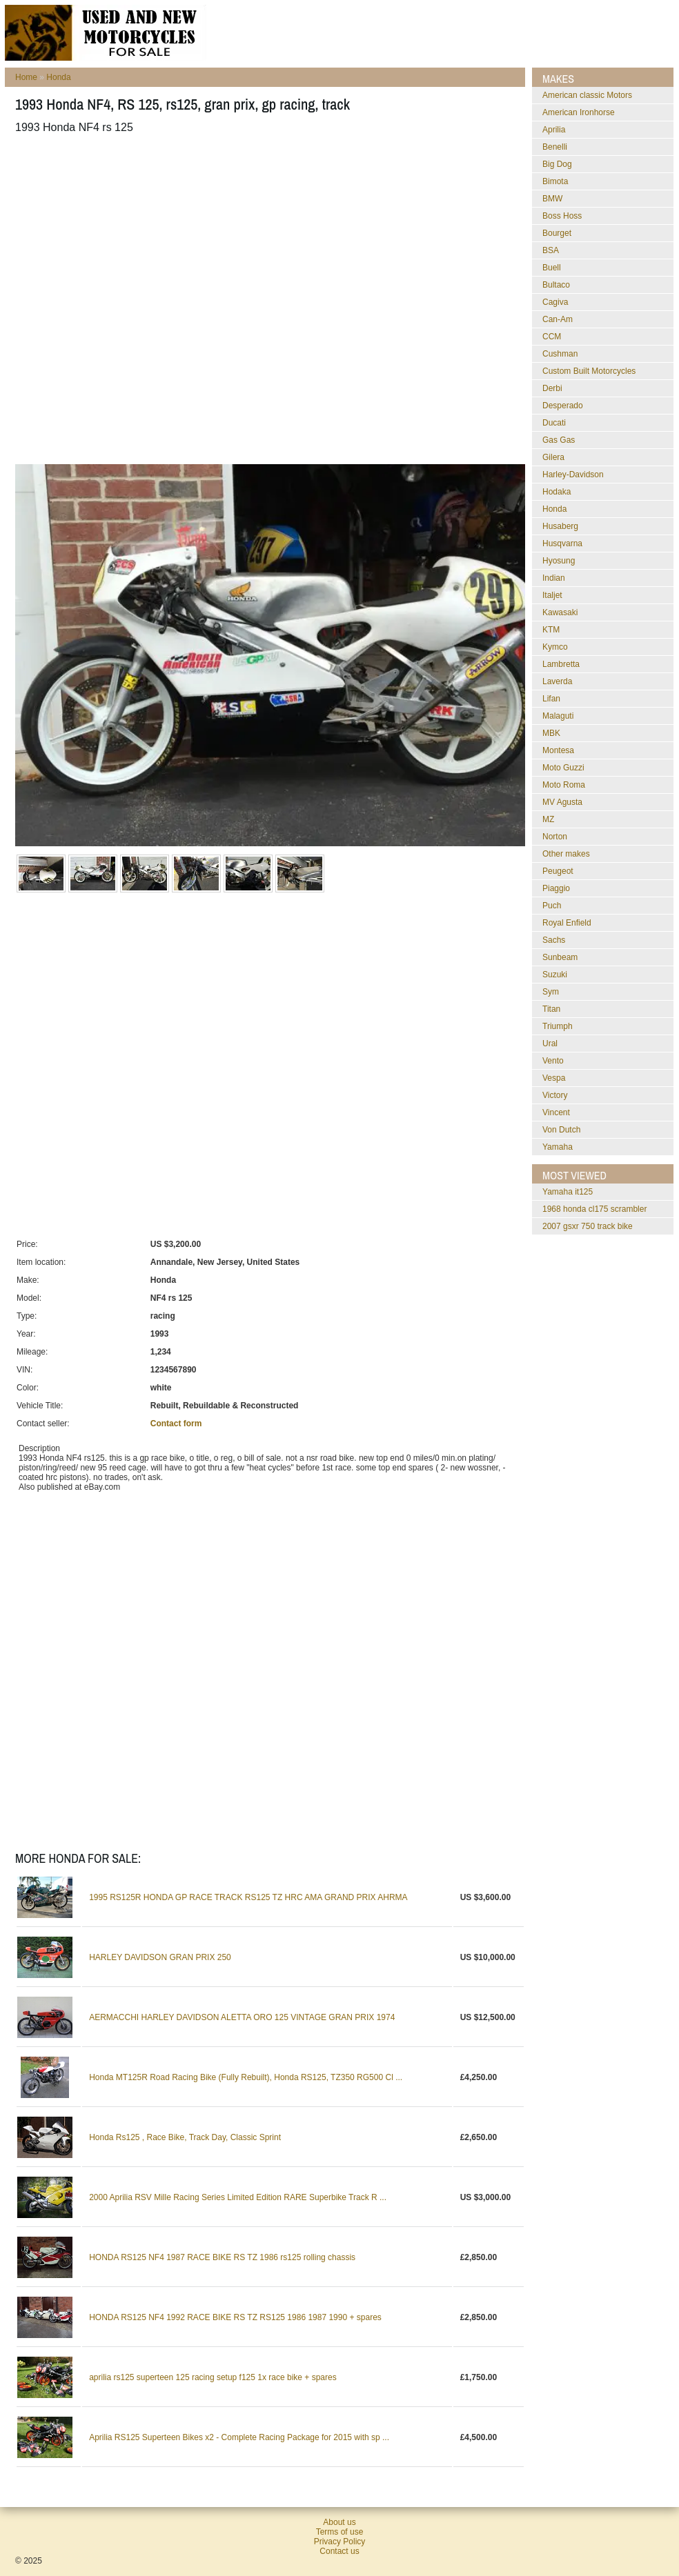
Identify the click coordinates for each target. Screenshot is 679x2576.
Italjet (552, 595)
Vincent (556, 1112)
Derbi (552, 388)
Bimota (555, 181)
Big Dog (557, 164)
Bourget (556, 233)
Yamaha (557, 1147)
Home (26, 77)
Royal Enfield (566, 923)
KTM (551, 630)
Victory (554, 1095)
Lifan (551, 698)
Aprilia (553, 129)
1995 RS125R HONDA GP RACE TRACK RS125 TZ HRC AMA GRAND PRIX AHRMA (248, 1897)
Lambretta (561, 664)
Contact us (339, 2551)
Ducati (554, 423)
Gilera (553, 457)
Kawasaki (560, 612)
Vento (553, 1061)
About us (339, 2522)
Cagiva (555, 302)
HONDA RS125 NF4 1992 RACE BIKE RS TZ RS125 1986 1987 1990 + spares (235, 2317)
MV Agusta (562, 802)
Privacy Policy (340, 2541)
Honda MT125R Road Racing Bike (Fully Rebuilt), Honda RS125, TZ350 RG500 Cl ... (245, 2077)
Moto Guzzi (563, 767)
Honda (58, 77)
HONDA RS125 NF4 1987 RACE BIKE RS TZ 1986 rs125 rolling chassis (222, 2257)
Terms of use (340, 2532)
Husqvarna (562, 543)
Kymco (555, 647)
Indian (553, 578)
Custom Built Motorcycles (589, 371)
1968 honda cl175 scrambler (594, 1209)
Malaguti (557, 716)
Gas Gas (558, 440)
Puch (551, 905)
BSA (550, 250)
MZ (548, 819)
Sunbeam (560, 957)
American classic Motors (587, 95)
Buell (551, 267)
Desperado (562, 405)
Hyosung (558, 561)
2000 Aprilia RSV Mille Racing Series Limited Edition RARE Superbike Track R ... (237, 2197)
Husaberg (560, 526)
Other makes (566, 854)
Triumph (557, 1026)
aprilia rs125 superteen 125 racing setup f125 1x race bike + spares (213, 2377)
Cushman (560, 354)
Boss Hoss (562, 216)
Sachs (553, 940)
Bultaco (556, 285)
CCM (551, 336)
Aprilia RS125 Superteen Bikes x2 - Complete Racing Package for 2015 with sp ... (239, 2437)
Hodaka (556, 492)
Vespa (553, 1078)
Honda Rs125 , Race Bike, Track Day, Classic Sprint (185, 2137)
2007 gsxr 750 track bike (587, 1226)
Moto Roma (563, 785)
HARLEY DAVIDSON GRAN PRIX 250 (160, 1957)
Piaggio (556, 888)
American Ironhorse (578, 112)
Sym (550, 992)
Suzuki (554, 974)
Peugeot (557, 871)
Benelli (554, 147)
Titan (551, 1009)
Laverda (557, 681)
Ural (550, 1043)
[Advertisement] (151, 299)
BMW (552, 198)
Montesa (558, 750)
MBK (551, 733)
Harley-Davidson (573, 474)
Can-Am (557, 319)
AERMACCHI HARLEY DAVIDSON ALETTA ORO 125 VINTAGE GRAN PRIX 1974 (242, 2017)
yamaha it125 (567, 1192)
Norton (554, 836)
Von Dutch (561, 1130)
